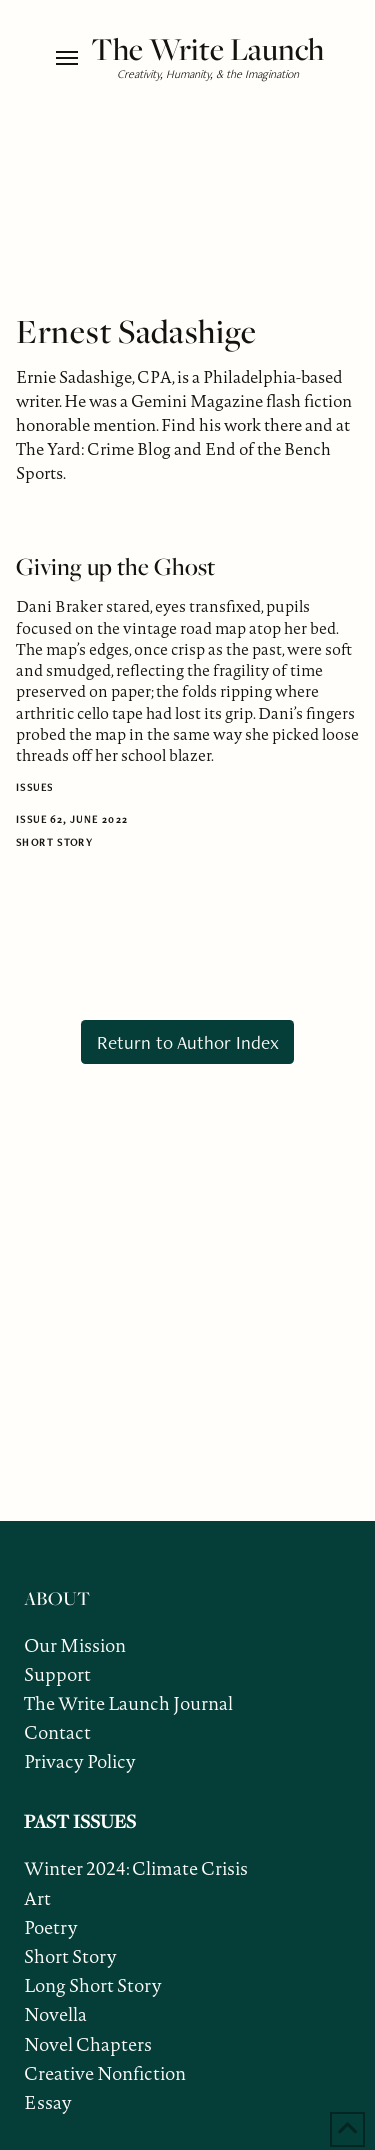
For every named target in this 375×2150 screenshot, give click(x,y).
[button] (68, 58)
